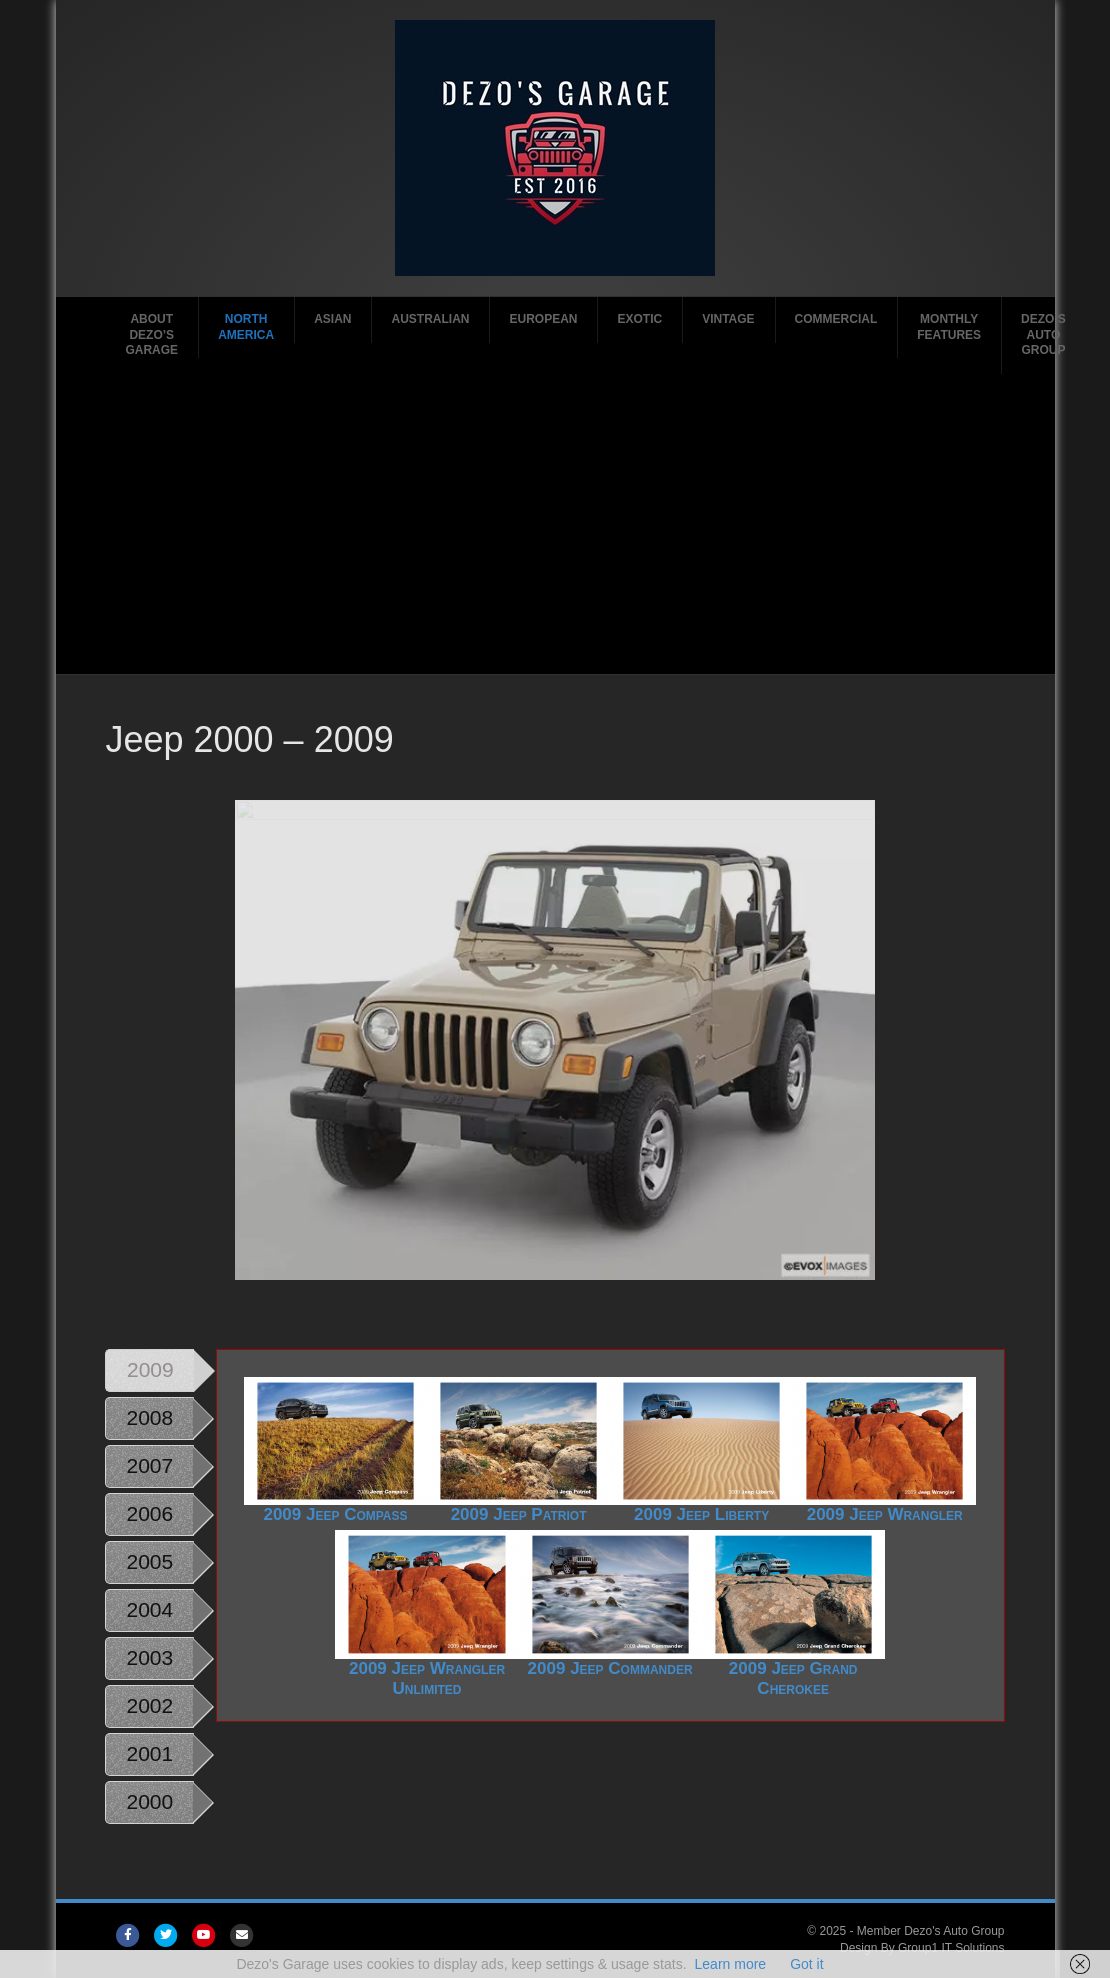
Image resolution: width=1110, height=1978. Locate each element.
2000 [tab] (149, 1801)
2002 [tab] (149, 1705)
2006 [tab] (149, 1513)
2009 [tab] (150, 1369)
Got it (806, 1964)
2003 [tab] (149, 1657)
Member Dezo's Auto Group (931, 1931)
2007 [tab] (149, 1465)
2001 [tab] (149, 1753)
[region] (555, 1040)
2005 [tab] (149, 1561)
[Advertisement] (555, 524)
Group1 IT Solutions (951, 1948)
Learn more (731, 1964)
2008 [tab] (149, 1417)
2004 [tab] (149, 1609)
